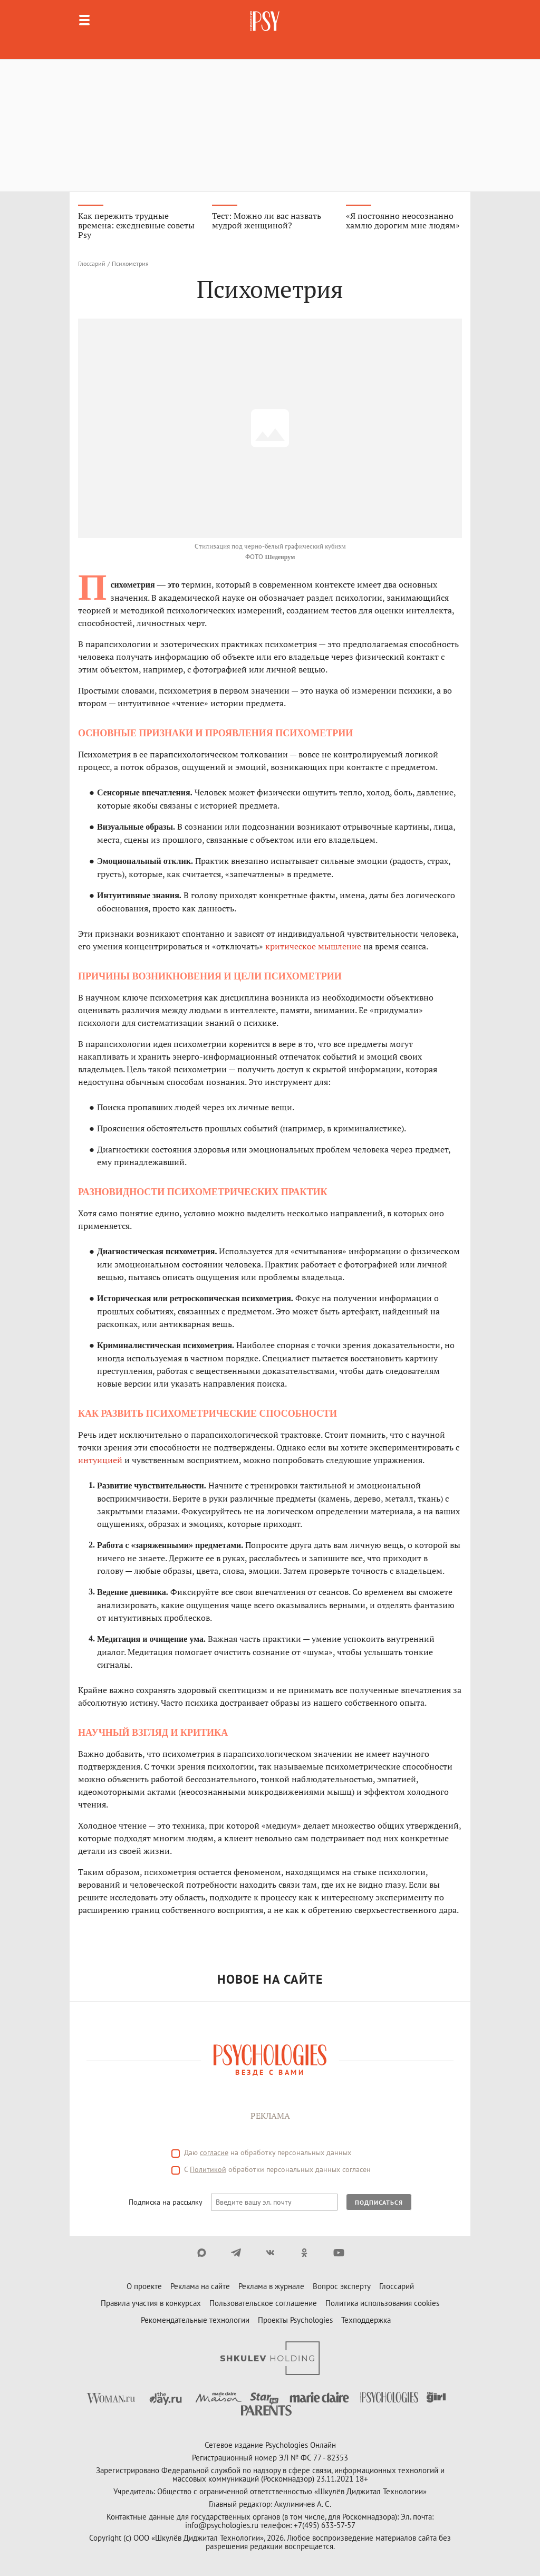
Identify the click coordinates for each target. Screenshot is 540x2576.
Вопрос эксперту (342, 2286)
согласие (214, 2152)
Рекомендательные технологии (195, 2320)
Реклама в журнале (271, 2286)
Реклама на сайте (200, 2286)
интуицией (100, 1460)
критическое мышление (313, 946)
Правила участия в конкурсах (151, 2303)
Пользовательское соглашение (263, 2303)
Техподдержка (366, 2320)
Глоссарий (91, 263)
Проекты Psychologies (295, 2320)
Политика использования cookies (382, 2303)
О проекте (144, 2286)
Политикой (208, 2169)
